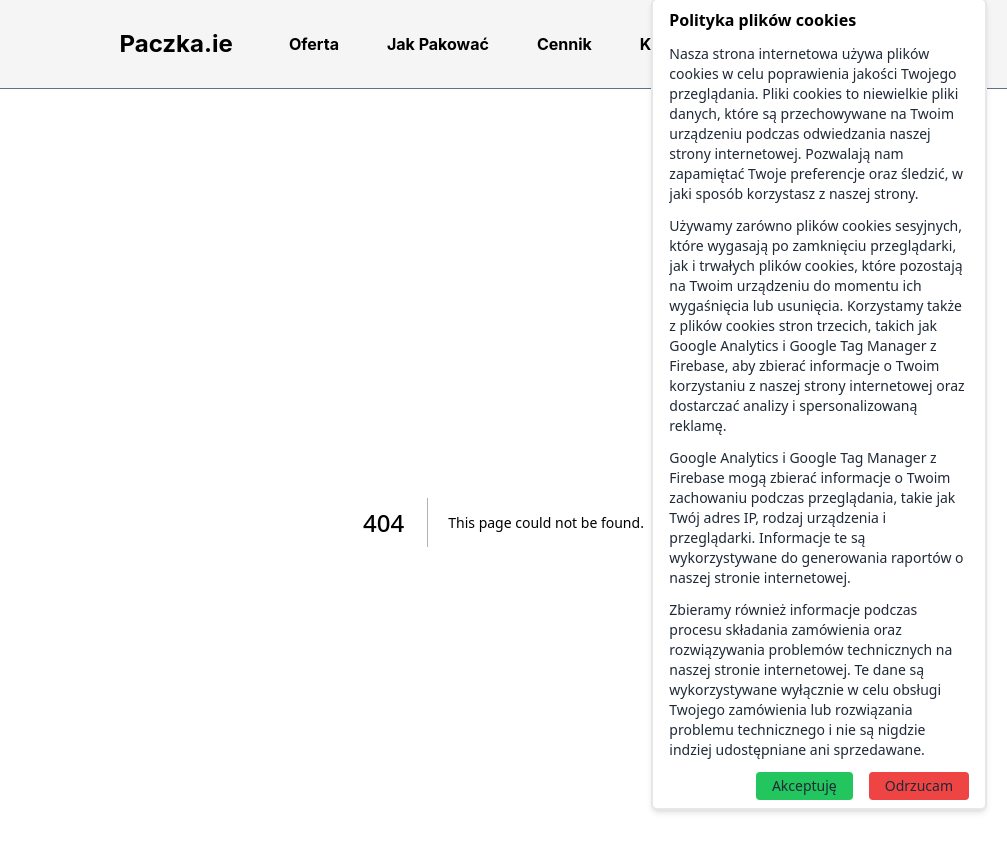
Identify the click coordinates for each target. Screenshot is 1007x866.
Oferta (314, 44)
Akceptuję (804, 785)
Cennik (564, 44)
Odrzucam (919, 785)
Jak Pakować (438, 44)
